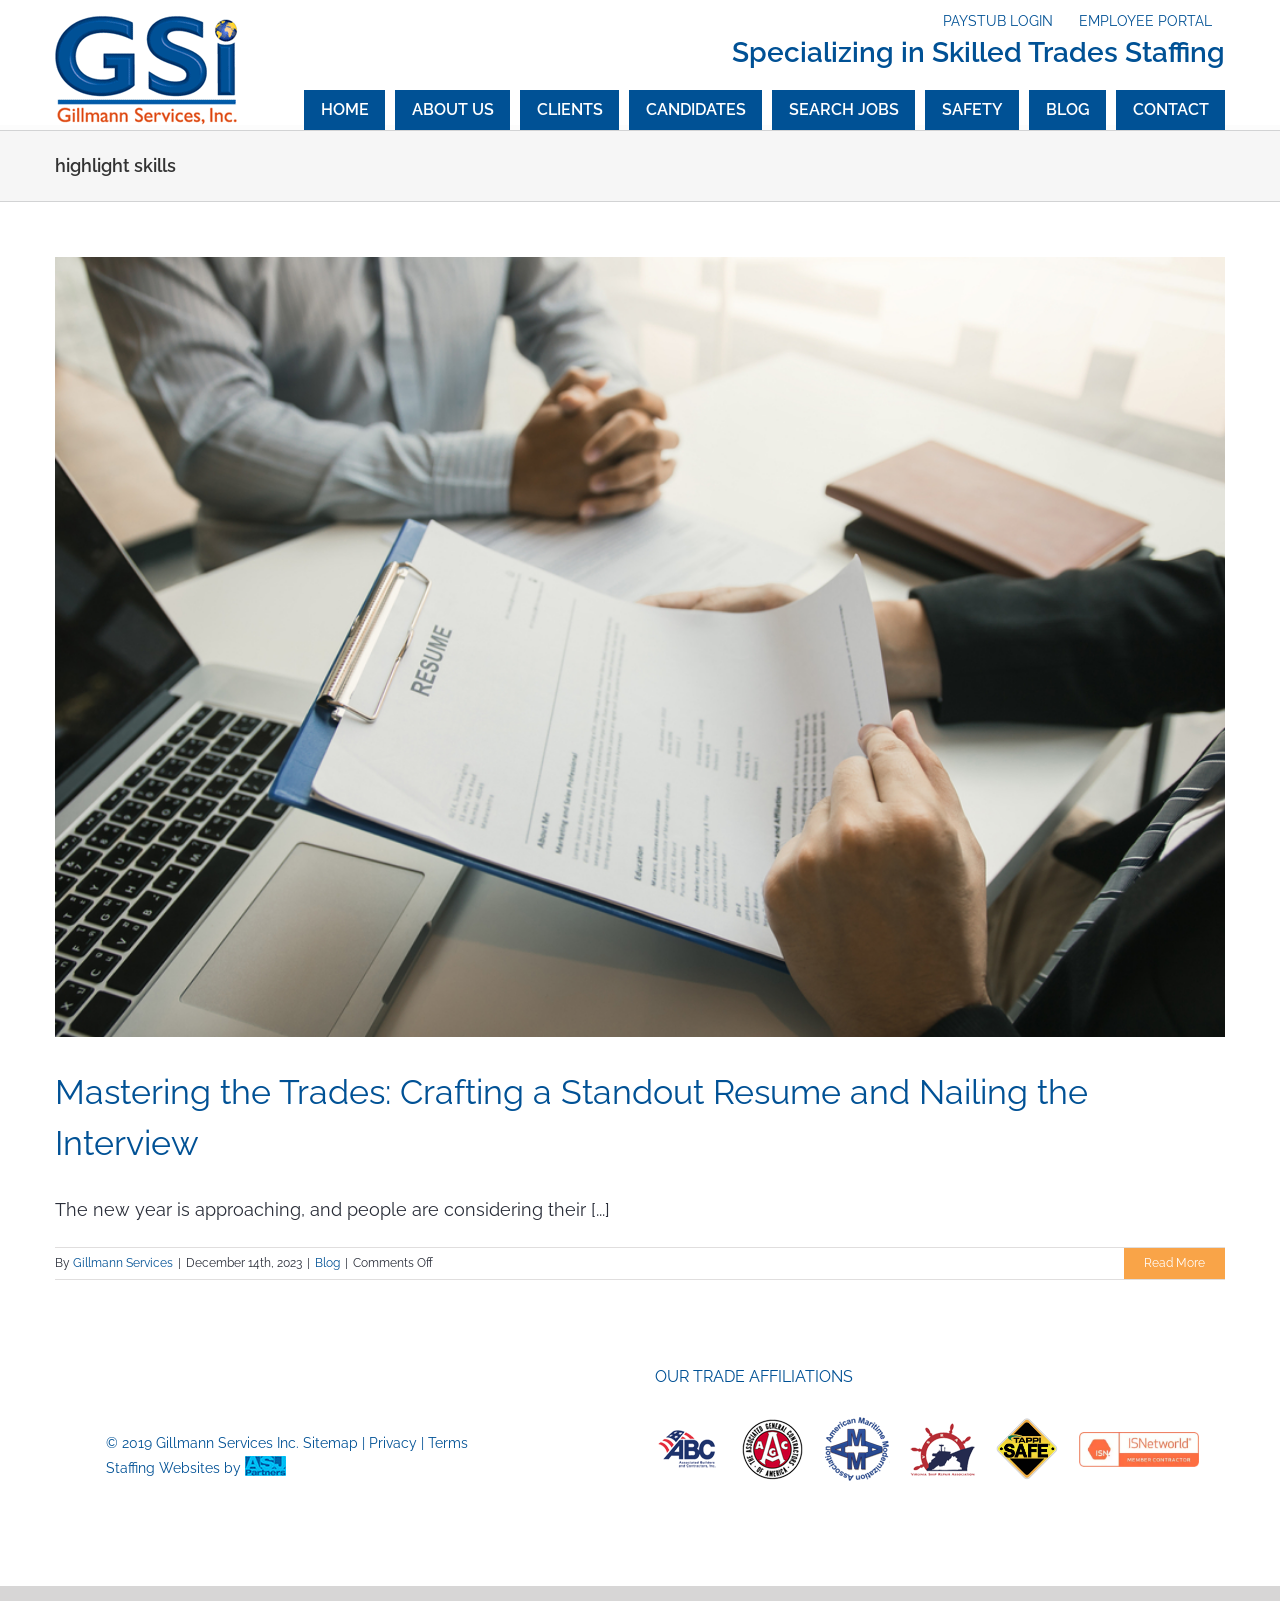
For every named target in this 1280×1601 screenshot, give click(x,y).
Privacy (393, 1443)
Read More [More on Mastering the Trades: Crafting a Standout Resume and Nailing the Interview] (1174, 1263)
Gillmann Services (123, 1263)
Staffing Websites (163, 1468)
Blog (327, 1263)
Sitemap (330, 1443)
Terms (448, 1443)
